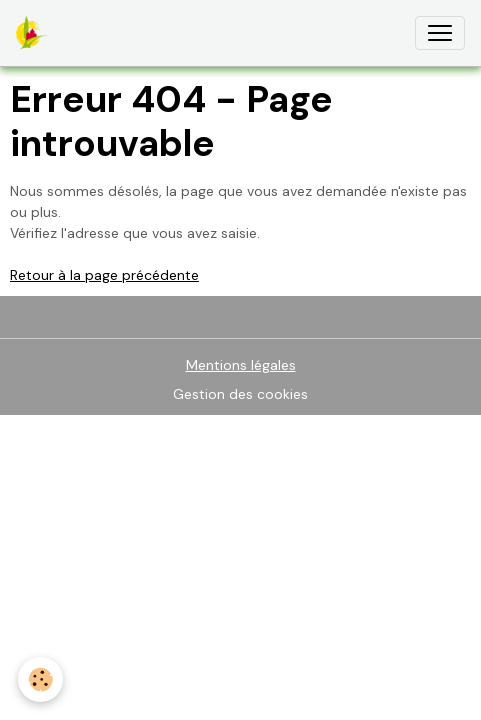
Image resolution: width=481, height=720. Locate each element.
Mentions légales (241, 365)
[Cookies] (40, 679)
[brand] (36, 33)
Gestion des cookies (240, 394)
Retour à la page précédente (104, 275)
